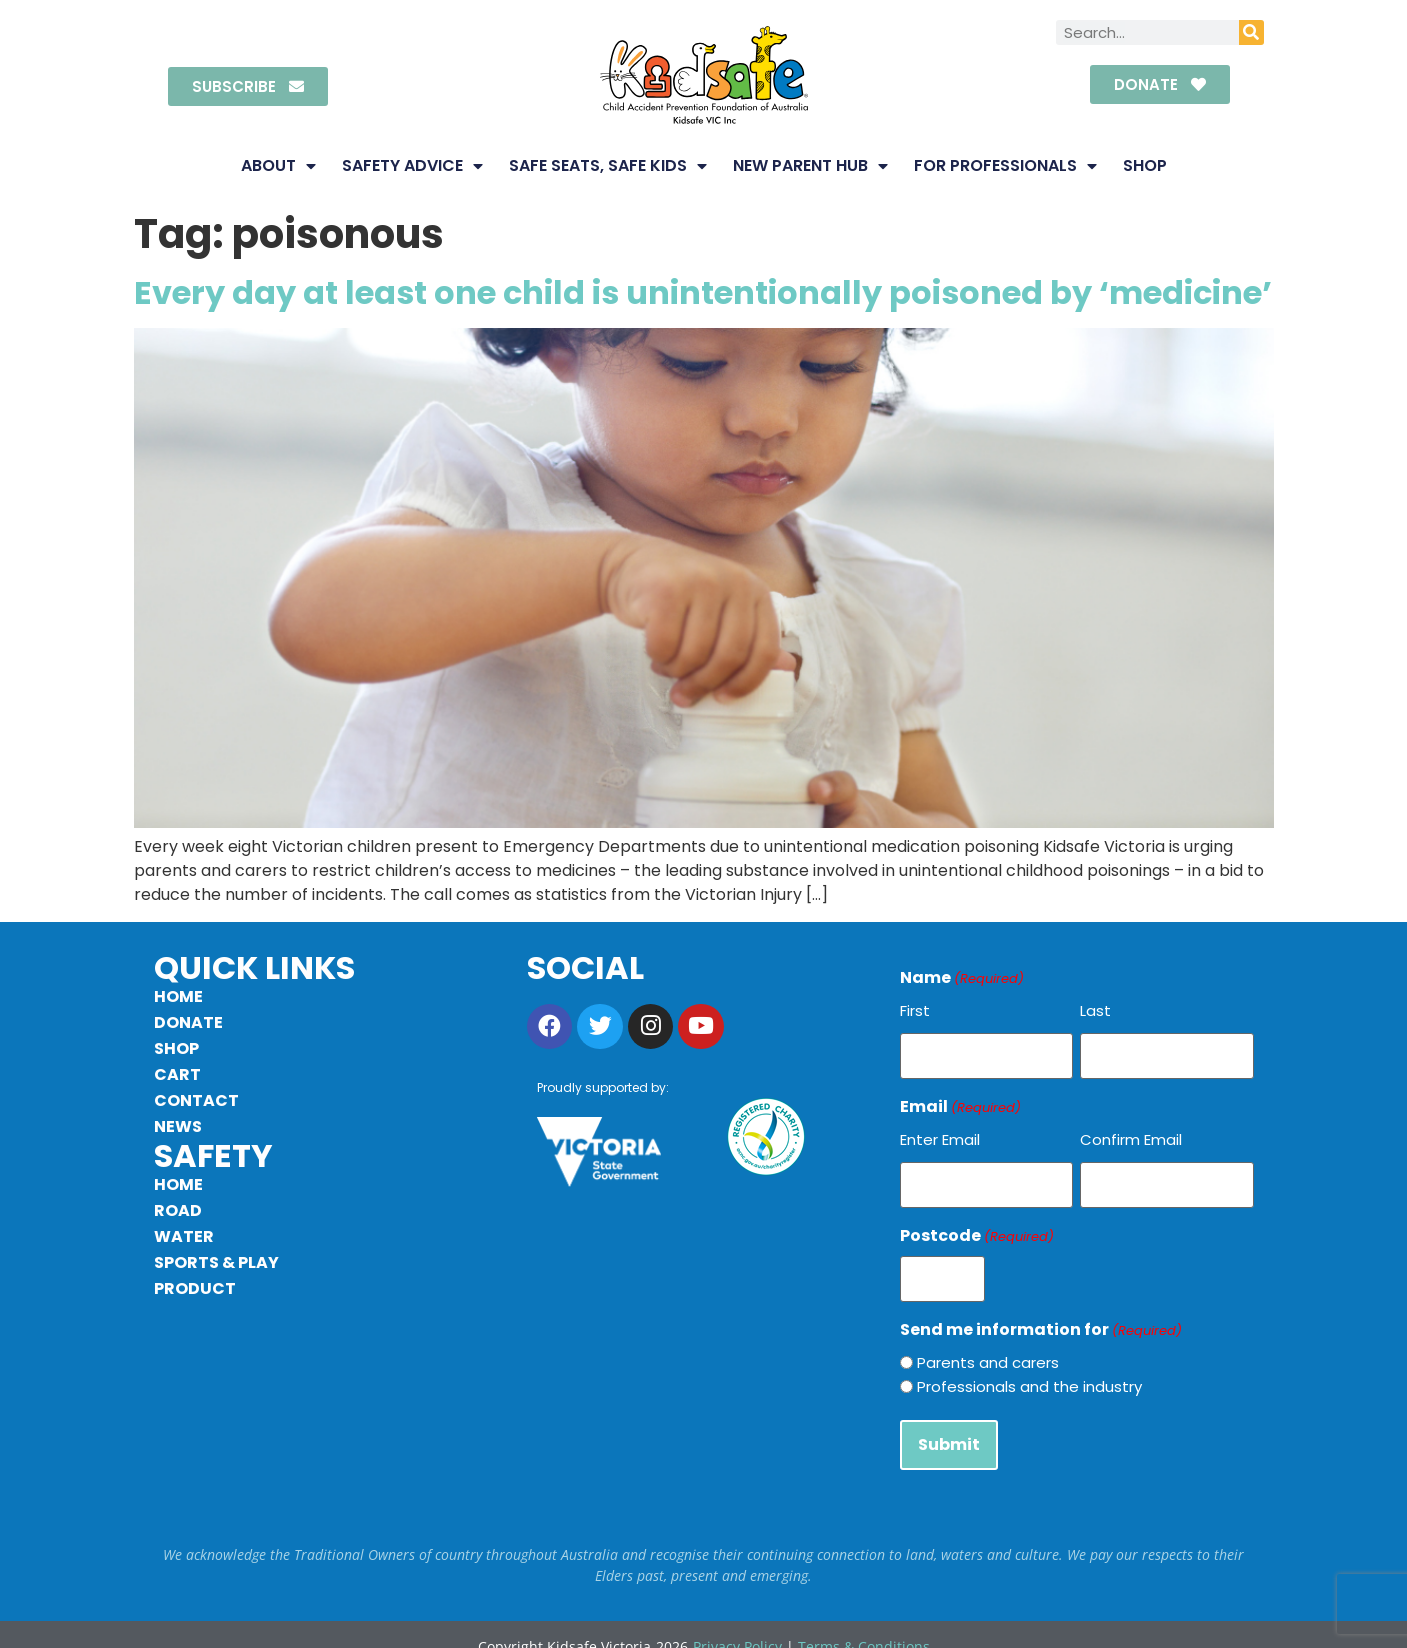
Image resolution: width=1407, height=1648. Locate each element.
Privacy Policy (737, 1623)
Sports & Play (216, 1262)
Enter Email (940, 1134)
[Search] (1251, 32)
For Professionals (1005, 166)
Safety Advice (412, 166)
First (915, 1010)
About (278, 166)
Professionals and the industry (1029, 1370)
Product (195, 1288)
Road (178, 1210)
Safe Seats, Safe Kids (608, 166)
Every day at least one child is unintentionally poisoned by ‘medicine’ (703, 292)
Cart (177, 1074)
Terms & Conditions (864, 1623)
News (178, 1126)
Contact (196, 1100)
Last (1095, 1010)
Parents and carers (988, 1346)
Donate (188, 1022)
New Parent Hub (810, 166)
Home (178, 996)
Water (184, 1236)
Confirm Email (1131, 1134)
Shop (1145, 165)
